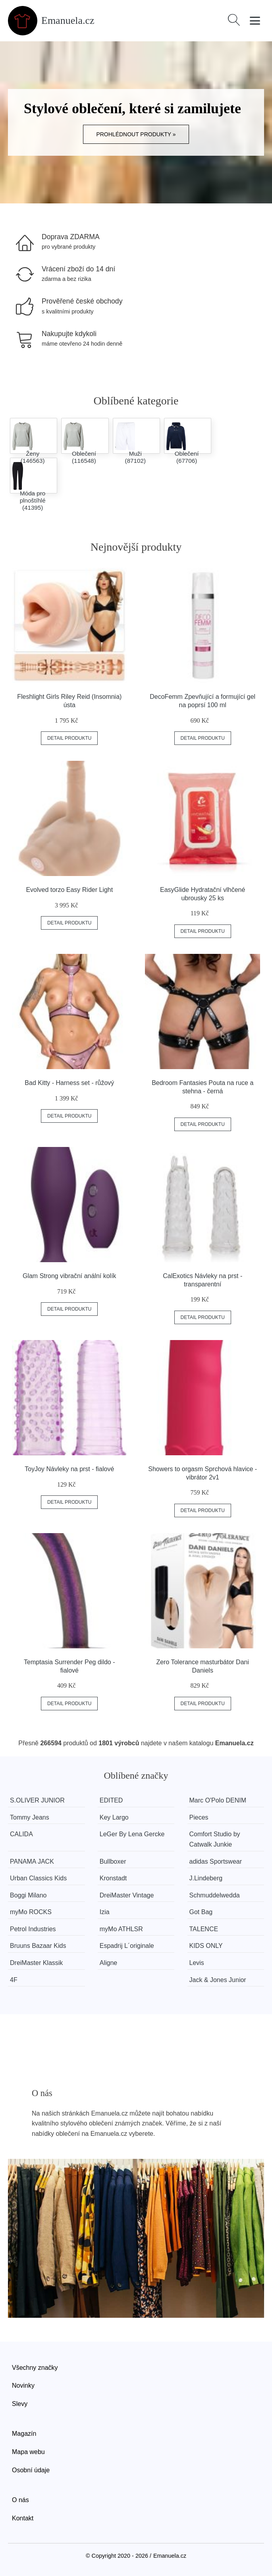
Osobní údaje (31, 2470)
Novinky (23, 2385)
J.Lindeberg (206, 1878)
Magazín (24, 2433)
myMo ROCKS (31, 1912)
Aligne (108, 1962)
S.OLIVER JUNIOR (37, 1800)
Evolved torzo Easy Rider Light (69, 889)
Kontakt (22, 2518)
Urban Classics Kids (38, 1878)
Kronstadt (113, 1878)
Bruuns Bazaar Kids (38, 1945)
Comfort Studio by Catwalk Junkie (214, 1839)
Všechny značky (35, 2367)
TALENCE (203, 1929)
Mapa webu (28, 2451)
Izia (105, 1912)
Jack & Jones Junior (217, 1979)
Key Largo (114, 1817)
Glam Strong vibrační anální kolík (69, 1276)
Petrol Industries (33, 1929)
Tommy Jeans (29, 1817)
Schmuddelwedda (214, 1895)
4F (13, 1979)
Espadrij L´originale (127, 1945)
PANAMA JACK (32, 1861)
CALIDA (21, 1834)
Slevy (19, 2403)
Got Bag (201, 1912)
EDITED (111, 1800)
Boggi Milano (28, 1895)
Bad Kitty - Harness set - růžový (69, 1082)
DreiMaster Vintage (127, 1895)
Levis (196, 1962)
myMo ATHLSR (121, 1929)
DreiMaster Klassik (36, 1962)
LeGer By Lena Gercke (132, 1834)
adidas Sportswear (215, 1861)
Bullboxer (113, 1861)
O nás (20, 2500)
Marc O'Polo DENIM (218, 1800)
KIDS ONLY (206, 1945)
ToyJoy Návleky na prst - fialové (69, 1469)
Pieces (198, 1817)
